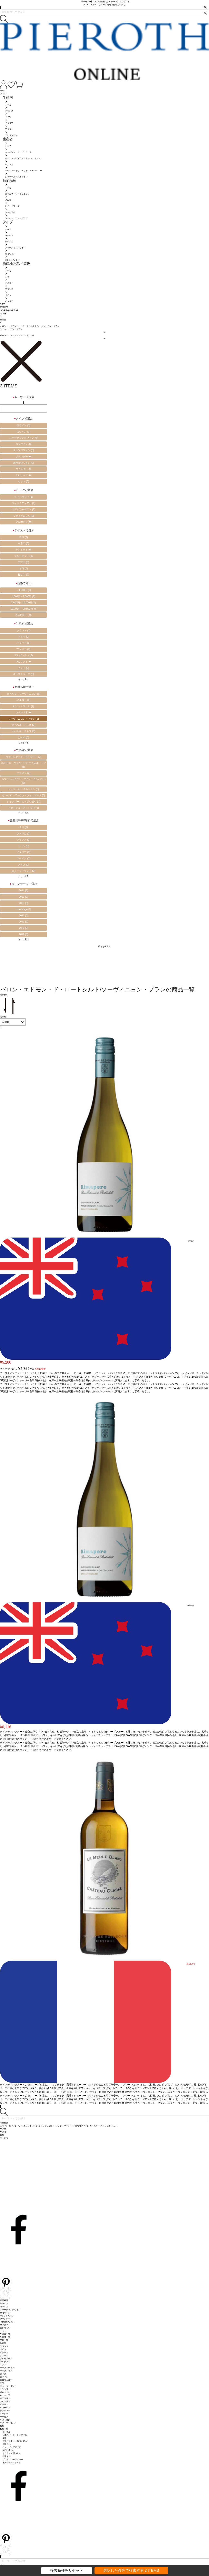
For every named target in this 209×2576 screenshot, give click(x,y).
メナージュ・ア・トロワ (23, 807)
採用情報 (7, 2456)
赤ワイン (23, 425)
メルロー (23, 700)
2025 (23, 903)
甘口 (23, 568)
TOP (2, 91)
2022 (23, 915)
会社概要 (7, 2432)
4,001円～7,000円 (23, 596)
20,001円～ (24, 615)
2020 (23, 928)
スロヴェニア (6, 2380)
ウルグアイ (23, 661)
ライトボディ (23, 497)
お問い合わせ (9, 2450)
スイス (23, 864)
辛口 (23, 537)
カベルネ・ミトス (23, 731)
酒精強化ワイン (23, 462)
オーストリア (6, 2371)
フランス (23, 630)
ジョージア (5, 2407)
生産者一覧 (5, 2337)
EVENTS (4, 307)
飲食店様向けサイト (12, 2462)
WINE (2, 94)
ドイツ (23, 636)
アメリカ (23, 649)
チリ (23, 827)
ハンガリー (5, 2389)
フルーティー (23, 556)
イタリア (23, 643)
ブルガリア (5, 2401)
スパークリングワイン (23, 437)
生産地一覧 (5, 2334)
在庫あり (191, 1241)
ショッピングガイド (12, 2447)
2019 (23, 934)
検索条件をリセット (66, 2570)
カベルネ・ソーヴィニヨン (23, 693)
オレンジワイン (23, 450)
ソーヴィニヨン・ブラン (23, 718)
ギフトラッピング (8, 2423)
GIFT (2, 304)
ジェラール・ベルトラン (23, 789)
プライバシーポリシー (13, 2459)
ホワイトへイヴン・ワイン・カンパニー (23, 781)
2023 (23, 896)
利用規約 (7, 2444)
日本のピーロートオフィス (15, 2435)
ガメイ (23, 737)
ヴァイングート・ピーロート (23, 756)
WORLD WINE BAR (9, 310)
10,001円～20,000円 (24, 608)
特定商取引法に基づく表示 (15, 2441)
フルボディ (23, 521)
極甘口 (23, 574)
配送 (5, 2438)
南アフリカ (5, 2398)
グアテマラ (5, 2410)
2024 (23, 890)
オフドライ (23, 549)
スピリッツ (23, 475)
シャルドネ (23, 712)
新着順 (6, 1022)
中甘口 (23, 562)
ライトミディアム (23, 503)
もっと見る (23, 679)
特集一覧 (4, 2429)
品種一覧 (4, 2340)
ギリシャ (4, 2413)
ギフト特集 (5, 2420)
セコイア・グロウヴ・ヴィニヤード (23, 795)
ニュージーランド (23, 870)
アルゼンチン (23, 655)
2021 (23, 921)
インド (23, 668)
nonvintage (23, 909)
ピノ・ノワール (23, 706)
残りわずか (191, 1964)
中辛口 (23, 543)
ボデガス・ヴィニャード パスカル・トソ (23, 765)
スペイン (23, 858)
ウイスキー (23, 469)
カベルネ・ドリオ (23, 724)
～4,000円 (23, 590)
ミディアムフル (23, 515)
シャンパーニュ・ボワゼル (23, 801)
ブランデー (23, 456)
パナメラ (23, 773)
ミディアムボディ (23, 509)
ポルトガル (5, 2392)
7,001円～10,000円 (23, 602)
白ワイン (23, 431)
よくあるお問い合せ (12, 2453)
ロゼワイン (23, 444)
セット (23, 481)
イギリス (4, 2404)
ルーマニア (5, 2395)
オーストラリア (23, 674)
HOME (3, 313)
